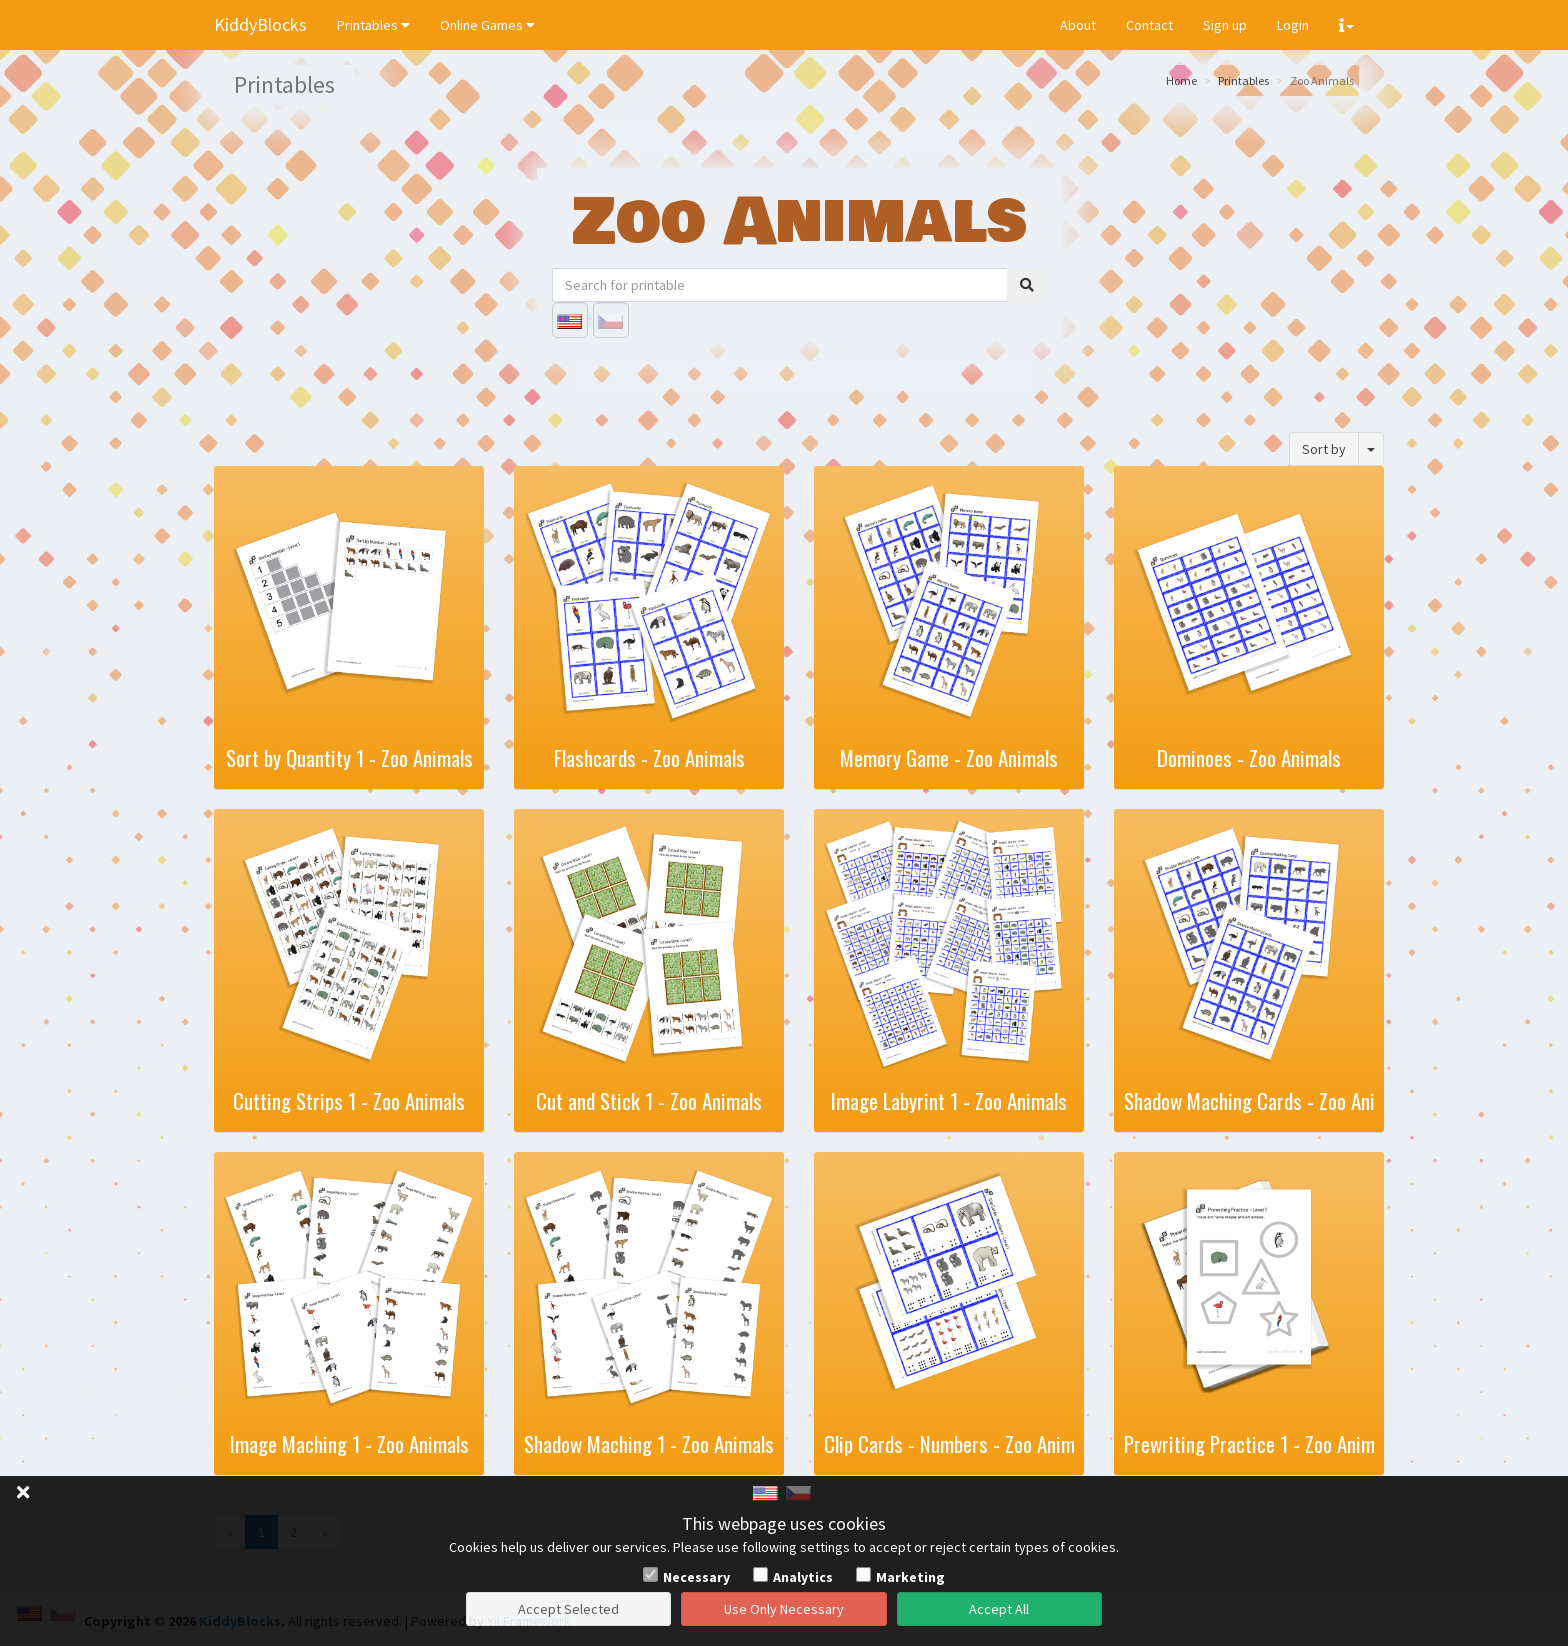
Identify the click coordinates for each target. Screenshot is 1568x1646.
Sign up (1225, 25)
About (1078, 25)
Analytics (803, 1577)
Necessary (696, 1577)
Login (1293, 25)
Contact (1149, 25)
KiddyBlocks (260, 24)
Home (1181, 80)
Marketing (910, 1577)
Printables (373, 25)
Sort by (1324, 449)
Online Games (487, 25)
